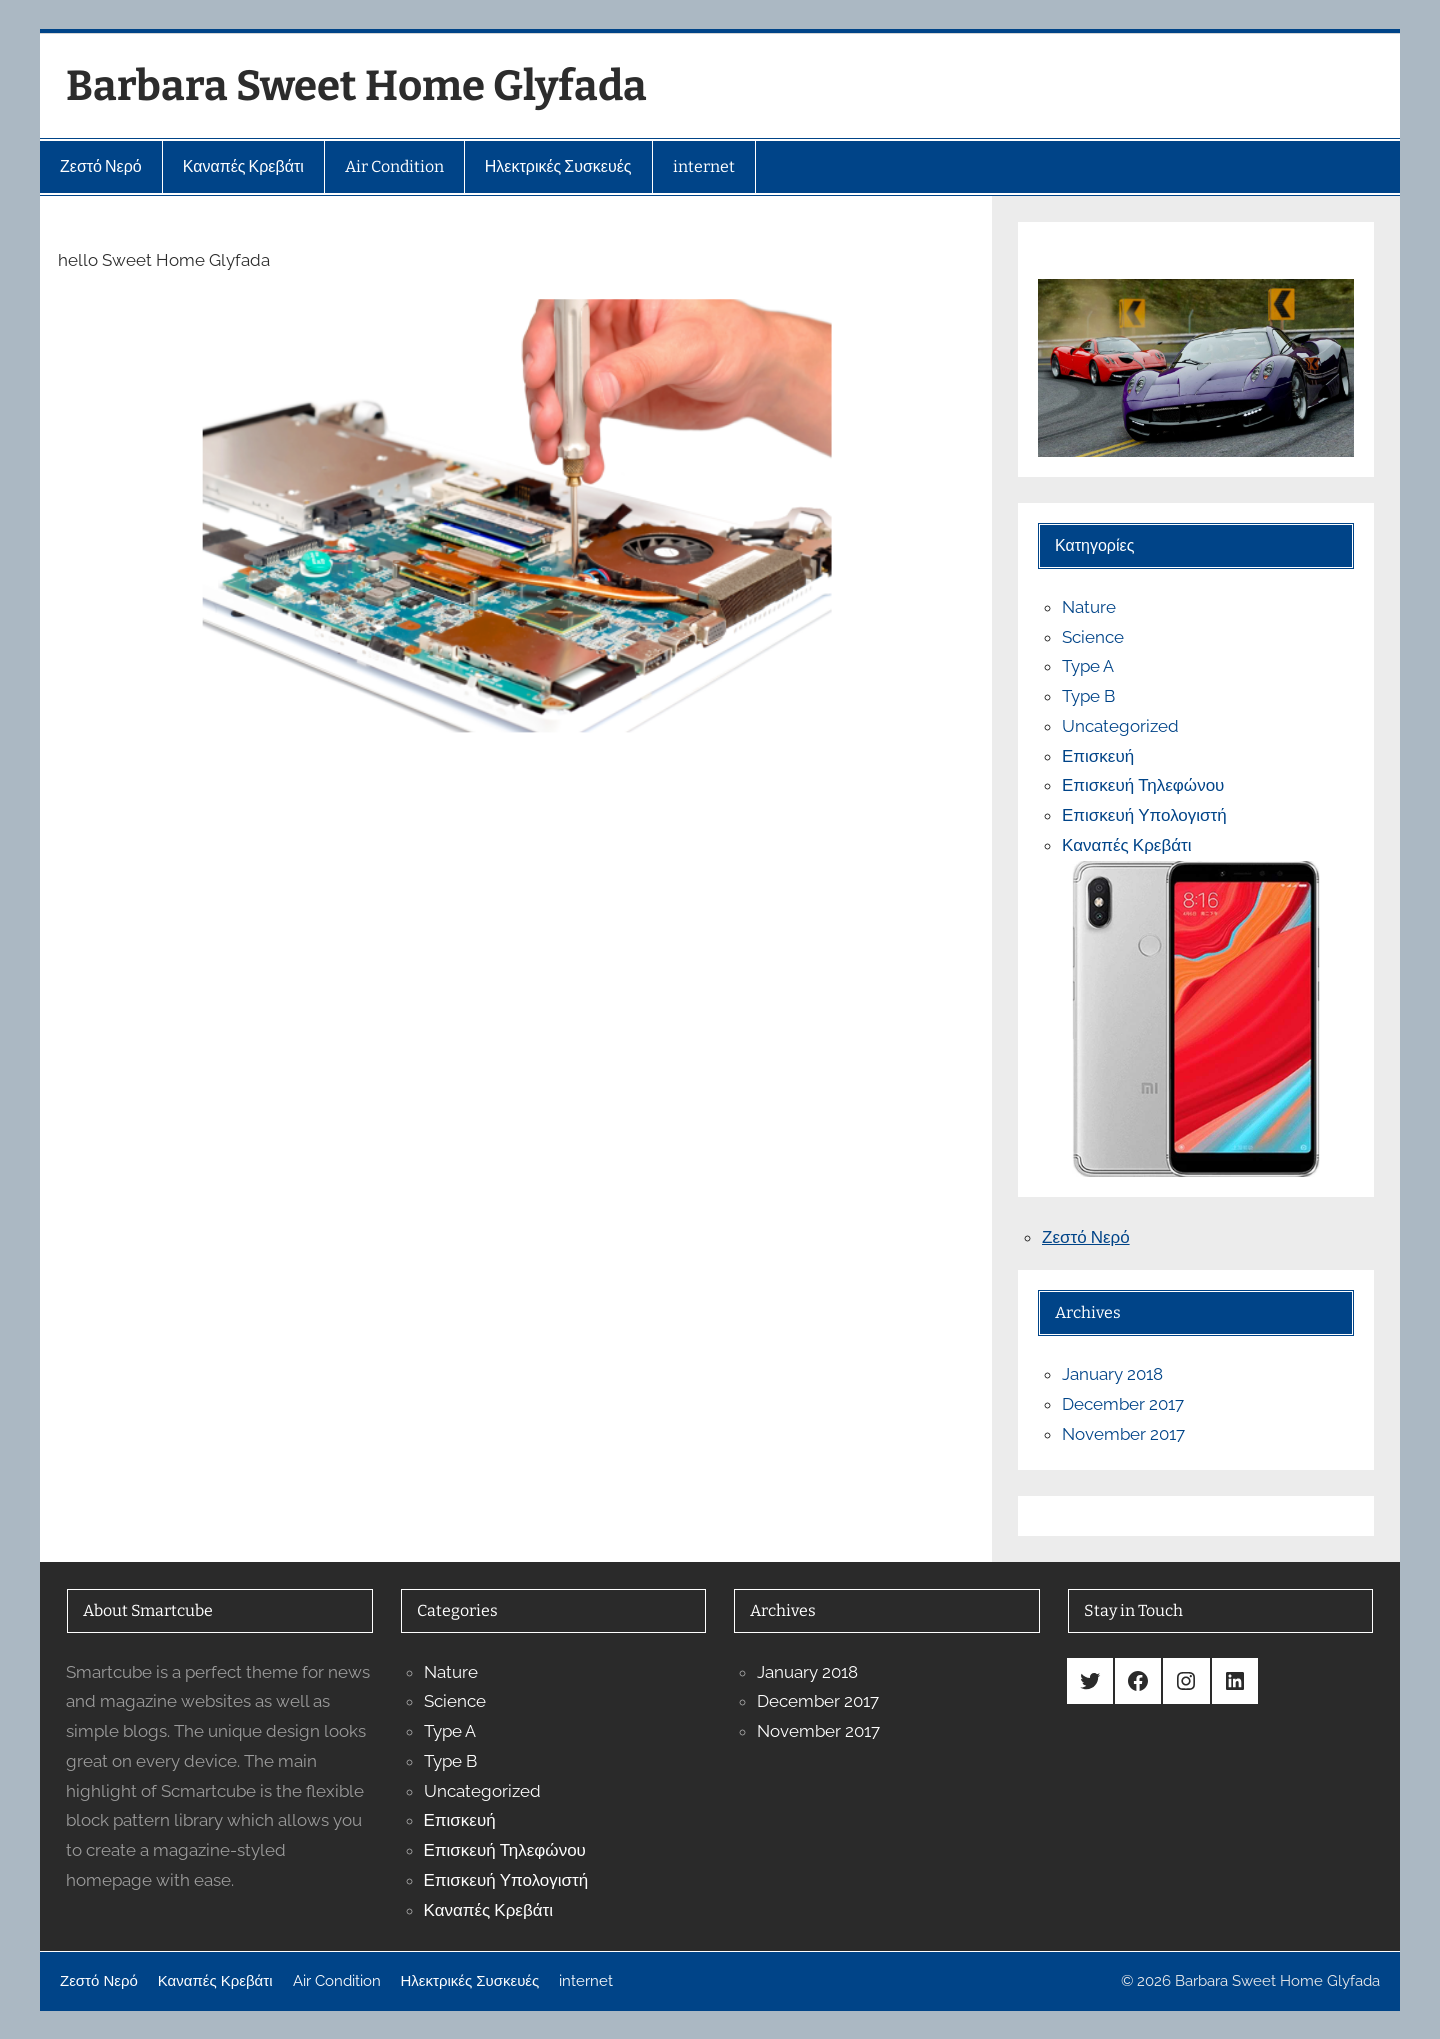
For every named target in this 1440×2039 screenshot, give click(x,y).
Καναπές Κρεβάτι (1126, 845)
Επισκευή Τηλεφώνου (1143, 785)
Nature (1089, 607)
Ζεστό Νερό (1086, 1237)
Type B (1088, 696)
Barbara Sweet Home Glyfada (356, 86)
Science (1093, 637)
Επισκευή (1098, 756)
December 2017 (1123, 1404)
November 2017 (1123, 1434)
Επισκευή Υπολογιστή (1144, 815)
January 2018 (1112, 1374)
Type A (1088, 666)
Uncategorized (1120, 726)
